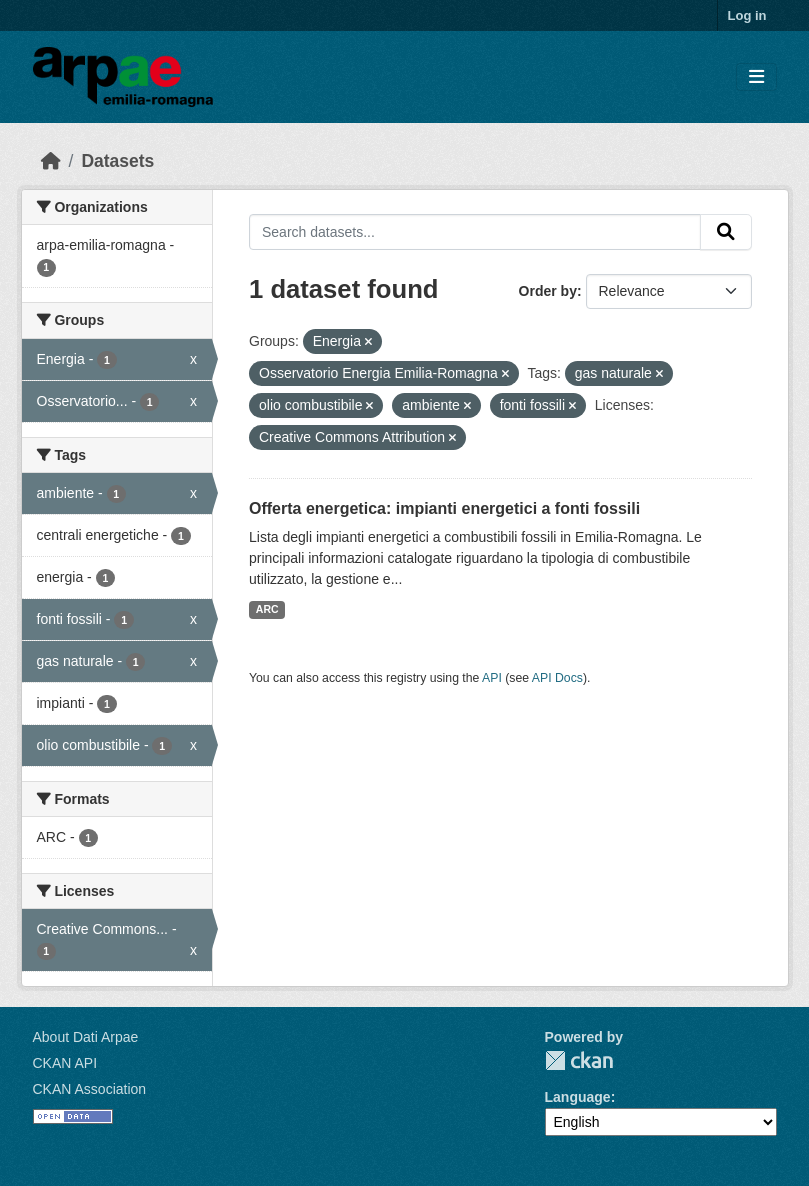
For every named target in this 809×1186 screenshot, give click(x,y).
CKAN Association (90, 1089)
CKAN (579, 1060)
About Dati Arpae (86, 1037)
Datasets (117, 161)
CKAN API (65, 1063)
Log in (747, 15)
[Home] (51, 161)
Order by (548, 291)
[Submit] (726, 232)
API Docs (557, 678)
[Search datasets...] (475, 232)
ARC (267, 609)
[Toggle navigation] (756, 77)
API (492, 678)
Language (578, 1097)
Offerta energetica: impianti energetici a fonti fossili (444, 508)
